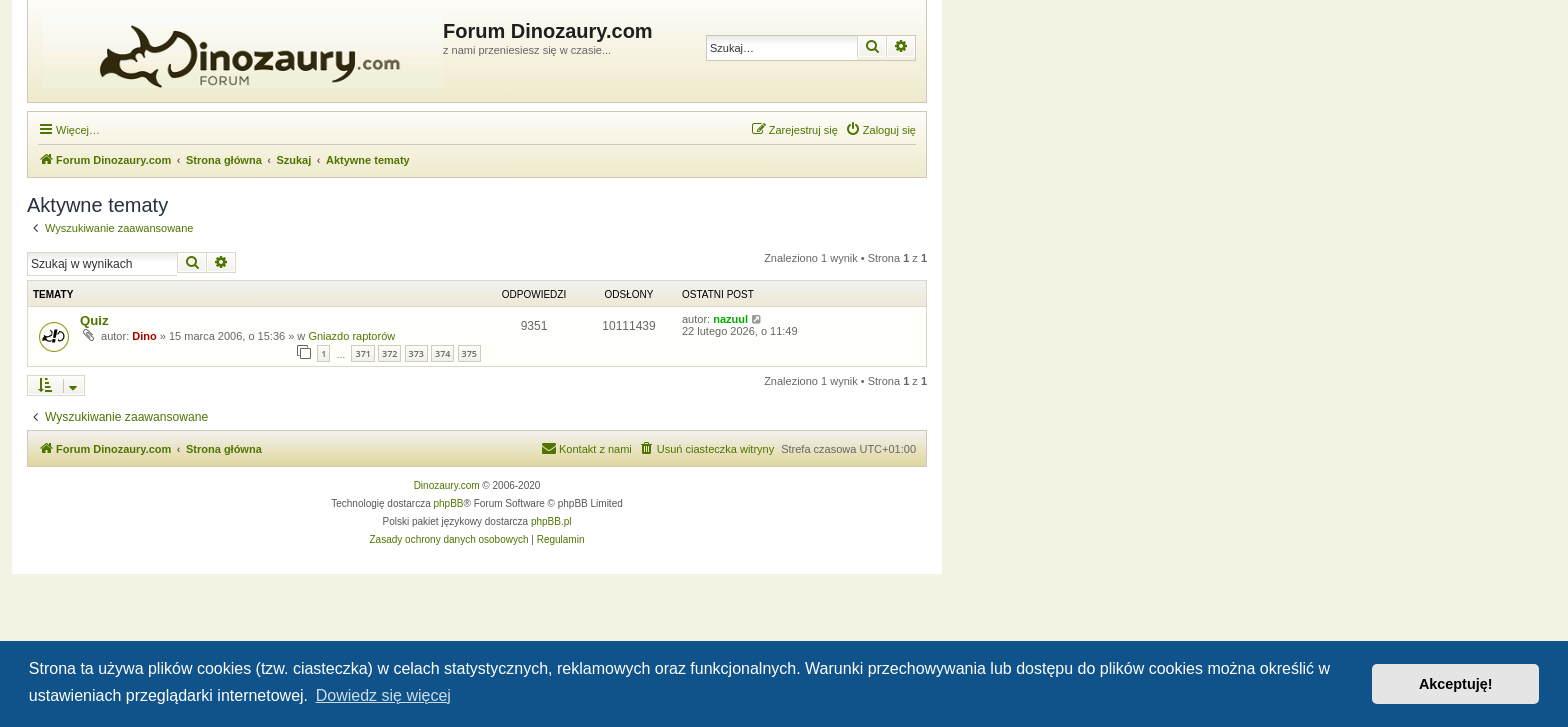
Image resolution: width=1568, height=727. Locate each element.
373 (416, 353)
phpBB (449, 503)
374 (442, 353)
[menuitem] (880, 130)
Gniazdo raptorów (351, 336)
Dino (144, 336)
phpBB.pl (551, 521)
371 (362, 353)
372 (389, 353)
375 (469, 353)
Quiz (94, 320)
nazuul (730, 319)
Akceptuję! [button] (1456, 684)
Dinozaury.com (447, 485)
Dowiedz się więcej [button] (383, 695)
